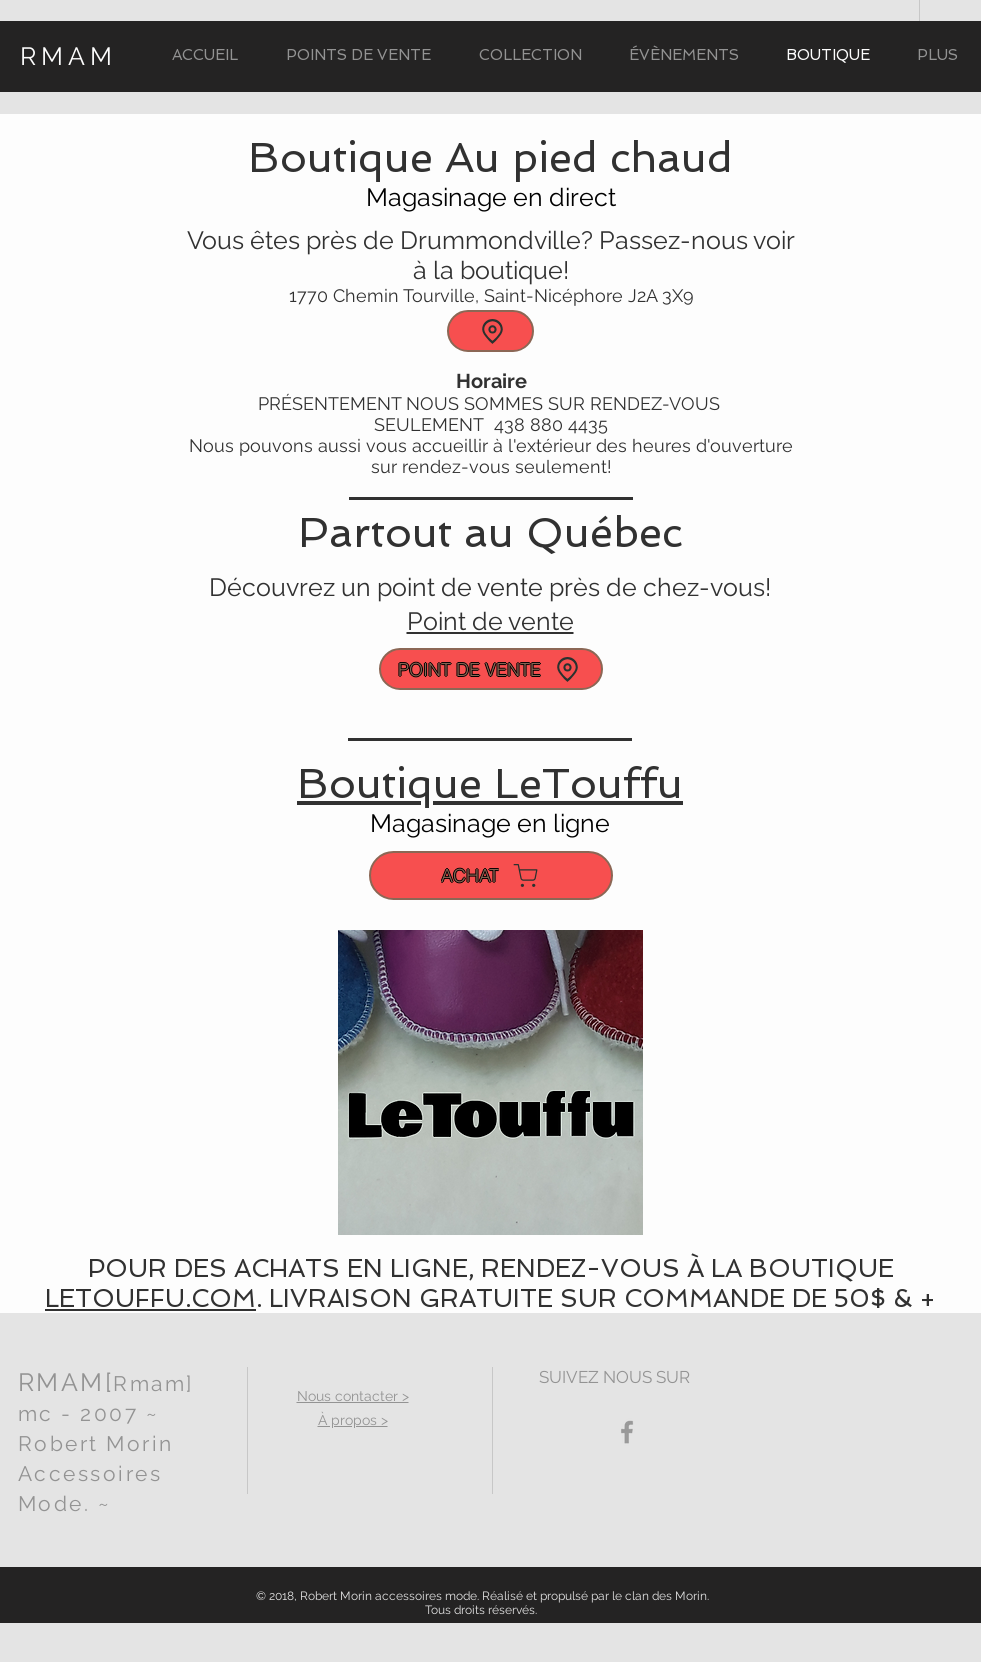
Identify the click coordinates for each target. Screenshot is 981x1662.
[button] (530, 55)
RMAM (68, 56)
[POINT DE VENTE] (491, 669)
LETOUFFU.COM (150, 1298)
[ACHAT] (491, 875)
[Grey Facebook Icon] (627, 1432)
